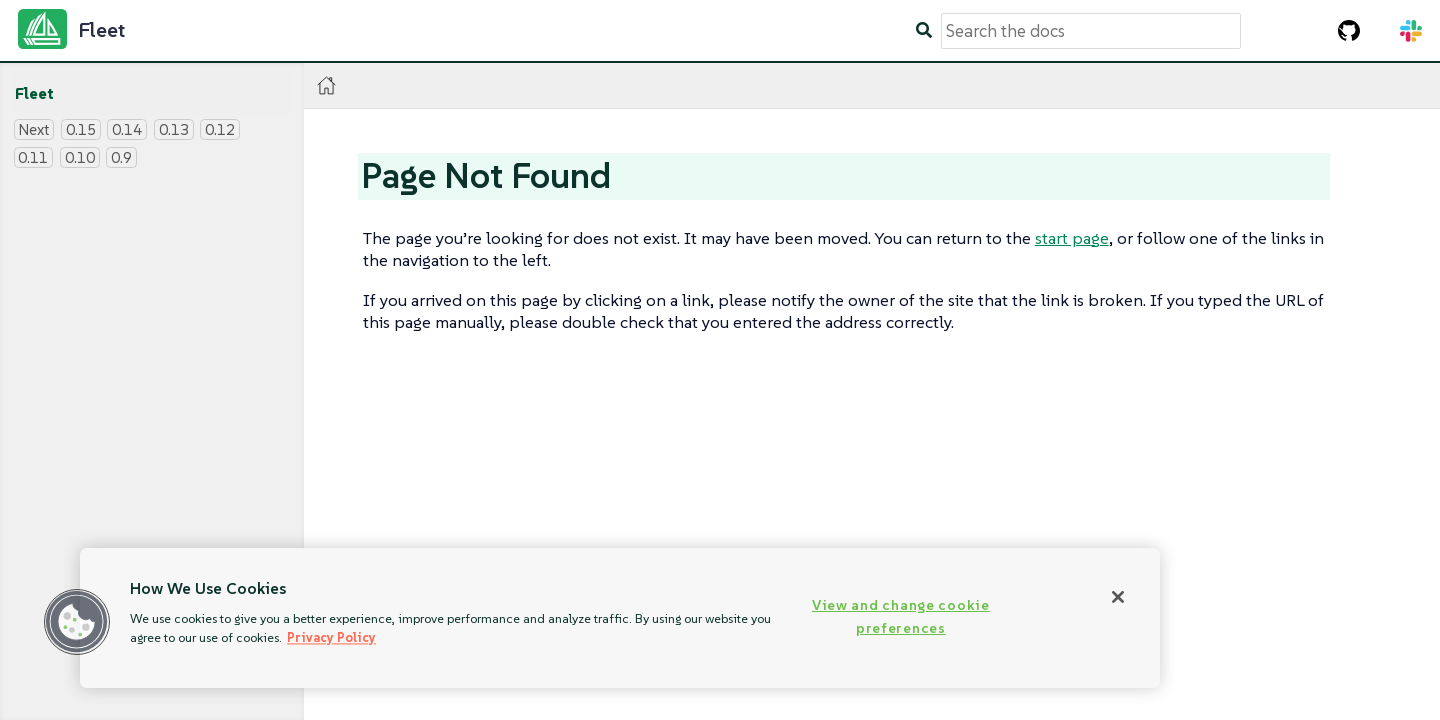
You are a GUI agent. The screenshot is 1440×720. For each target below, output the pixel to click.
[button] (77, 622)
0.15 (81, 129)
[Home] (326, 85)
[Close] (1118, 597)
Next (33, 129)
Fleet (34, 93)
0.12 (220, 129)
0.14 (127, 129)
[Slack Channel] (1411, 31)
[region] (620, 618)
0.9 (121, 157)
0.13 (174, 129)
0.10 (80, 157)
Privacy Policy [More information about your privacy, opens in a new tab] (331, 637)
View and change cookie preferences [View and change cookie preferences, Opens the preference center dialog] (901, 616)
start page (1072, 238)
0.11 (33, 157)
